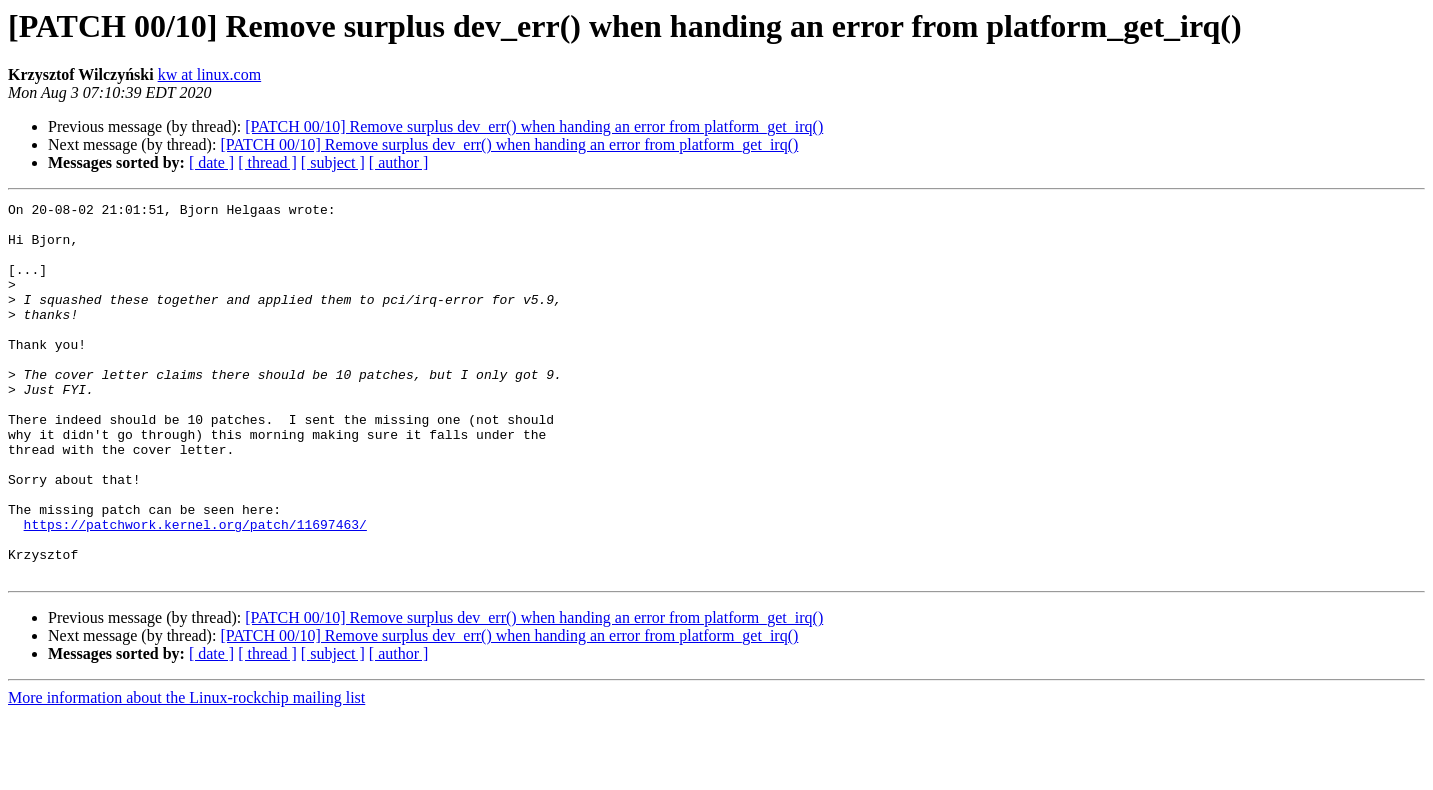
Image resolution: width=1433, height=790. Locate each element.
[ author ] (399, 162)
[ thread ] (267, 162)
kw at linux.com (210, 74)
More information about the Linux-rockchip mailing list (186, 772)
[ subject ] (333, 162)
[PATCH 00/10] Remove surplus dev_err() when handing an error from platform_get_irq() (534, 126)
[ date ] (211, 162)
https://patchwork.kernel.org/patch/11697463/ (195, 590)
